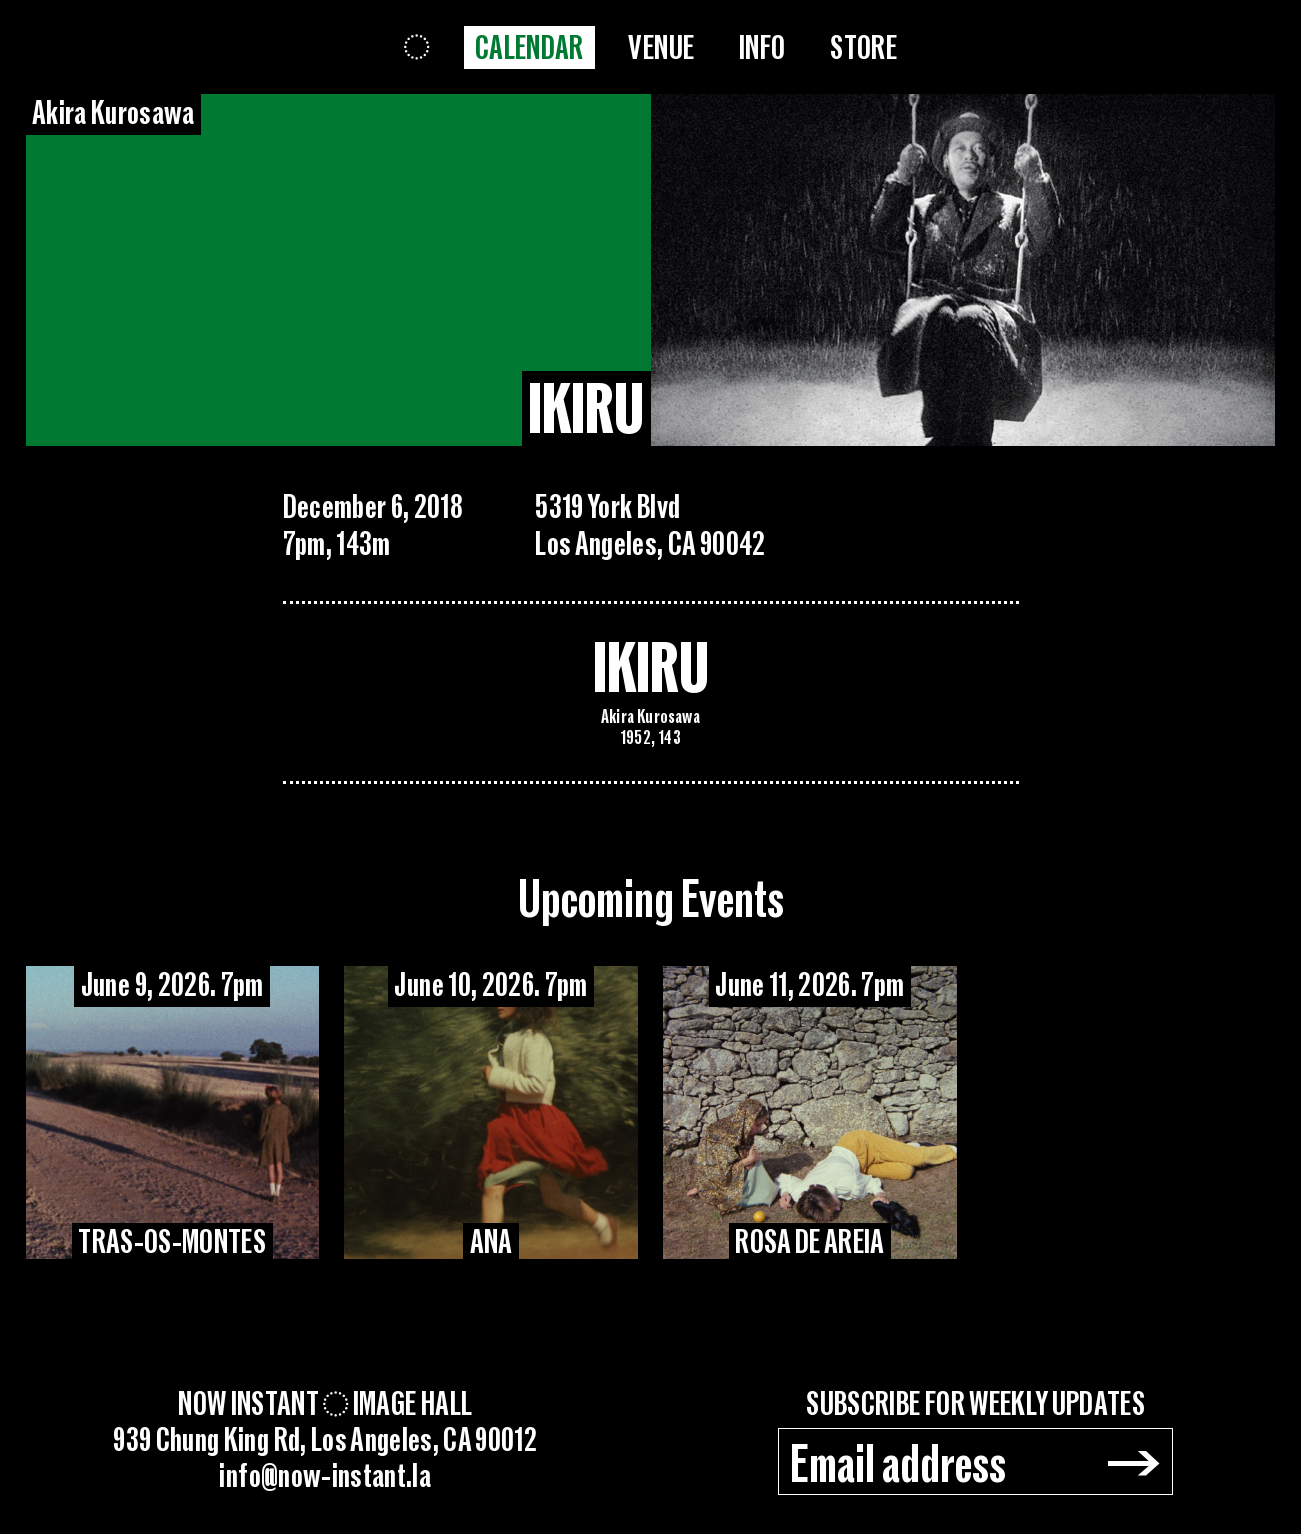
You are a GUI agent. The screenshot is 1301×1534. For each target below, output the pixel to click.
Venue (661, 48)
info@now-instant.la (325, 1477)
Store (863, 48)
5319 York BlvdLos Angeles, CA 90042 (650, 525)
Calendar (529, 48)
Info (762, 48)
